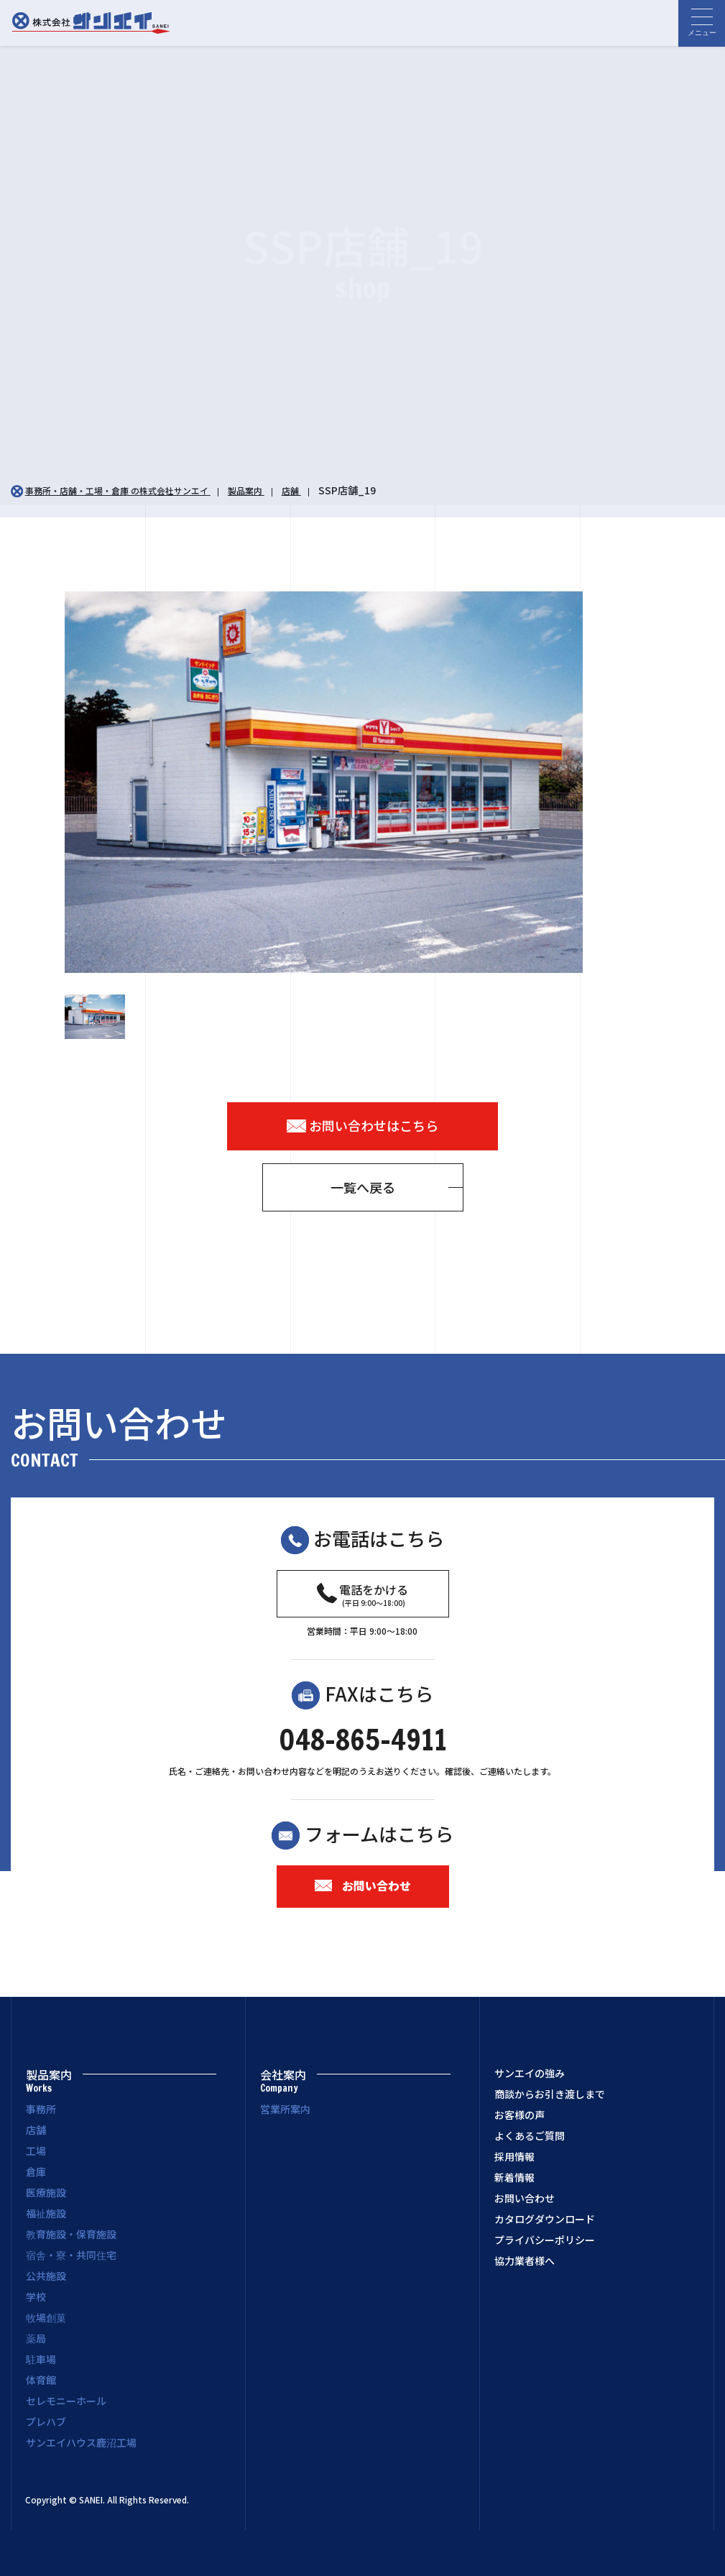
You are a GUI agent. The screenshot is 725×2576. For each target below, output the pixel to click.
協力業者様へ (524, 2261)
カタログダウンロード (544, 2219)
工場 (36, 2150)
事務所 (41, 2109)
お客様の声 (519, 2115)
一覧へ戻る (363, 1187)
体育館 (41, 2380)
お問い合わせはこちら (363, 1125)
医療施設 (46, 2192)
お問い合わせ (363, 1885)
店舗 (36, 2130)
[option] (363, 782)
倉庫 (36, 2171)
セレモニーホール (66, 2400)
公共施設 (46, 2275)
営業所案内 (285, 2109)
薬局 (36, 2338)
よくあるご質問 (529, 2136)
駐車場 (41, 2359)
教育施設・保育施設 (71, 2234)
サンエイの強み (529, 2074)
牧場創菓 (46, 2317)
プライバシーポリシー (544, 2240)
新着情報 (514, 2178)
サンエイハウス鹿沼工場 (81, 2442)
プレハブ (46, 2421)
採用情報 (514, 2157)
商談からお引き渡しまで (549, 2094)
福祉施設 (46, 2213)
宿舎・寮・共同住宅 (71, 2255)
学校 (36, 2296)
